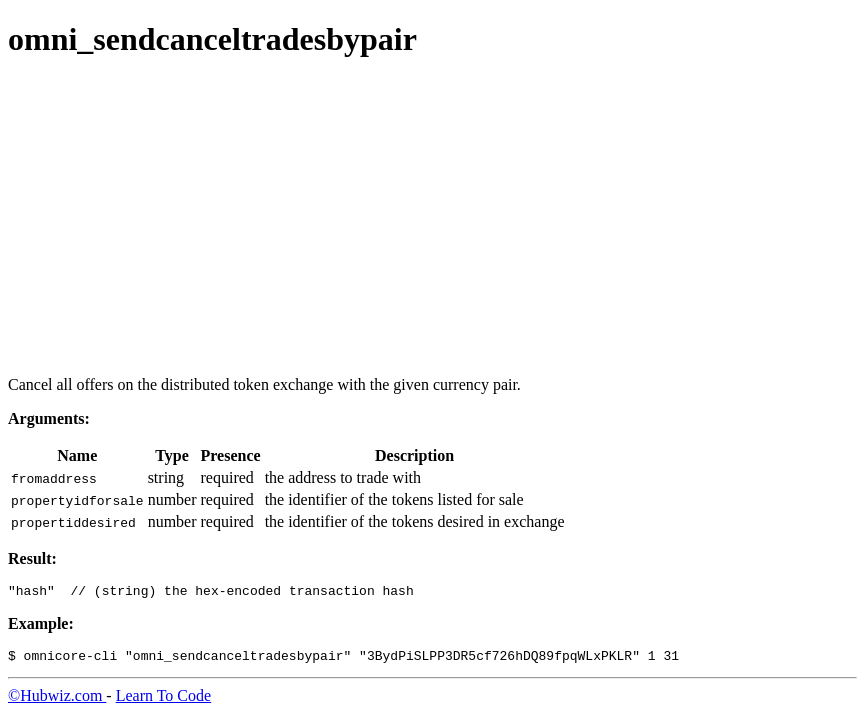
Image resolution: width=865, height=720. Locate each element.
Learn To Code (163, 701)
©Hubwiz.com (57, 701)
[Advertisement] (432, 220)
